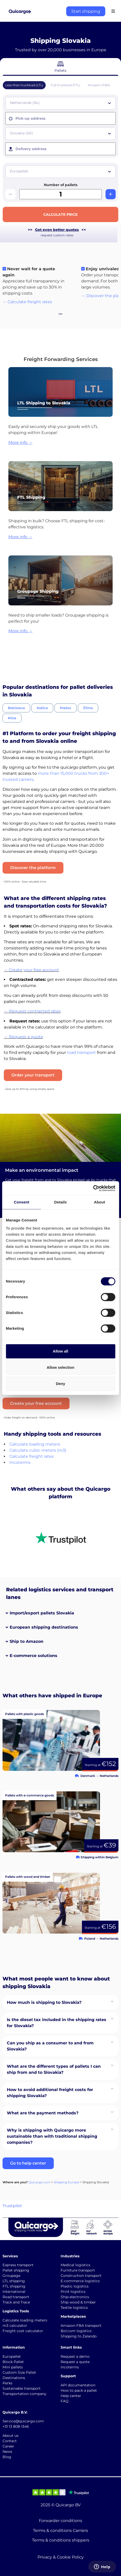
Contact (10, 2441)
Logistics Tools (16, 2311)
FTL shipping (14, 2286)
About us (11, 2435)
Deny (60, 1383)
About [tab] (99, 1202)
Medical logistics (75, 2265)
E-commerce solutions (33, 1655)
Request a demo (75, 2356)
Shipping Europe (66, 2182)
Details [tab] (60, 1202)
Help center (71, 2395)
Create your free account (36, 1403)
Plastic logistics (75, 2286)
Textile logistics (74, 2307)
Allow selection (60, 1367)
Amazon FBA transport (81, 2325)
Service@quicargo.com (23, 2421)
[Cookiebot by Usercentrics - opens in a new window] (93, 1188)
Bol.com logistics (76, 2331)
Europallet (12, 2356)
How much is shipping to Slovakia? (44, 2002)
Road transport (16, 2297)
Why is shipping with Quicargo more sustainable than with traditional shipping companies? (52, 2136)
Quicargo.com (39, 2182)
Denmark (87, 1776)
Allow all (60, 1351)
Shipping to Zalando (79, 2336)
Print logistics (73, 2291)
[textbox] (61, 102)
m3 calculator (15, 2325)
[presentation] (60, 118)
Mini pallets (13, 2367)
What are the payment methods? (42, 2113)
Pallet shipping (16, 2270)
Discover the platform (33, 867)
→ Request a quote (23, 1036)
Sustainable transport (22, 2388)
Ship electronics (75, 2297)
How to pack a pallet (79, 2390)
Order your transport (33, 1075)
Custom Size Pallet (19, 2372)
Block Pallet (13, 2361)
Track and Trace (16, 2302)
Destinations (14, 2377)
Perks (7, 2383)
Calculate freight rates (31, 1456)
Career (8, 2446)
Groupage (11, 2275)
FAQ (64, 2401)
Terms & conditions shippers (60, 2540)
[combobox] (60, 103)
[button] (60, 1613)
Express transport (18, 2265)
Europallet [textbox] (19, 171)
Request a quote (75, 2361)
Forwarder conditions (60, 2520)
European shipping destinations (44, 1627)
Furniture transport (78, 2270)
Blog (7, 2457)
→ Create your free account (31, 969)
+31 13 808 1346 (16, 2426)
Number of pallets (60, 185)
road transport (81, 1052)
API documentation (78, 2385)
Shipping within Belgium (99, 1857)
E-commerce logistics (80, 2281)
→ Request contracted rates (32, 1011)
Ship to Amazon (26, 1641)
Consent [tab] (21, 1202)
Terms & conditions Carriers (60, 2530)
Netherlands (109, 1776)
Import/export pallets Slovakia (42, 1613)
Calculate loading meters (34, 1444)
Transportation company (24, 2393)
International (14, 2291)
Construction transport (81, 2275)
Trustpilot (12, 2205)
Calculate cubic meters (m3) (37, 1450)
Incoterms (19, 1462)
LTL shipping (14, 2281)
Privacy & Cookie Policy (61, 2557)
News (7, 2451)
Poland (89, 1938)
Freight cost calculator (23, 2331)
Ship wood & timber (78, 2302)
